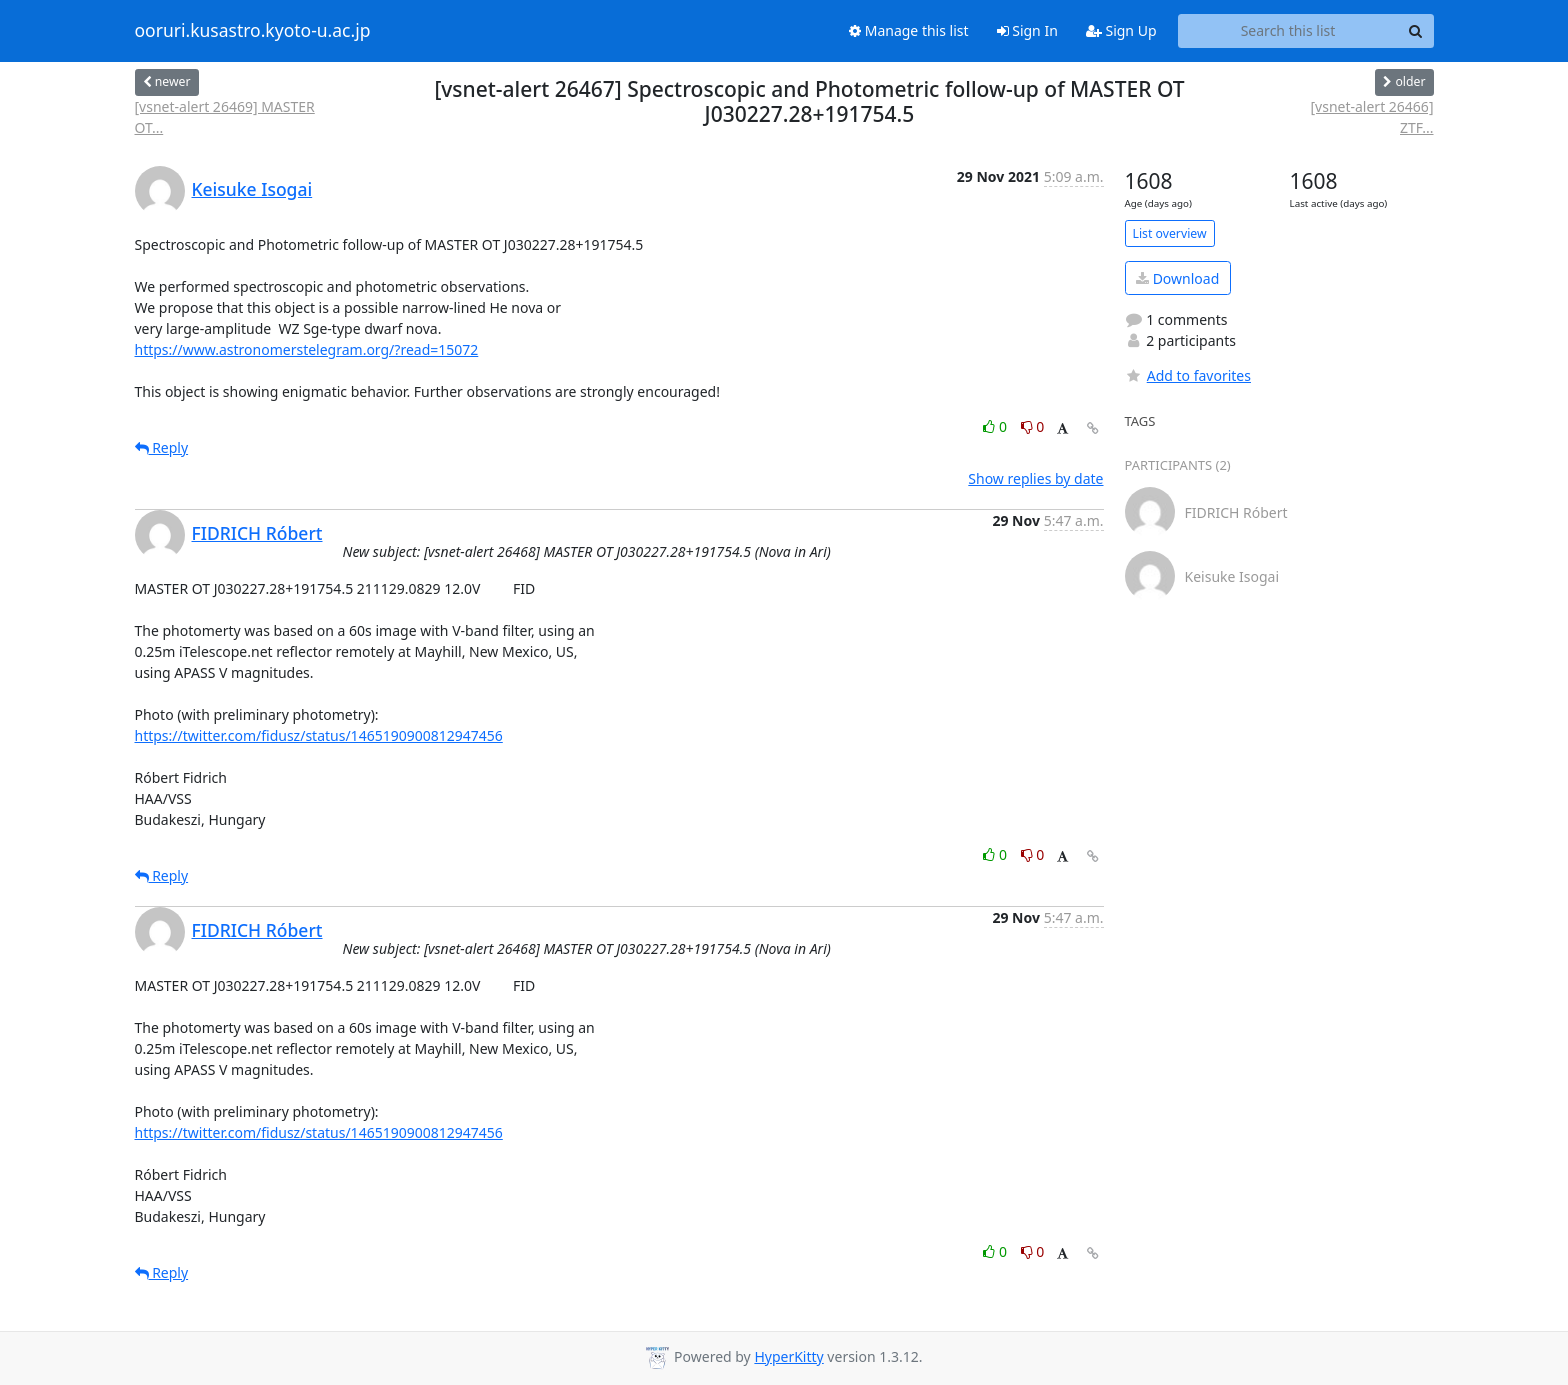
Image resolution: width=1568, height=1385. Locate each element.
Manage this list (909, 30)
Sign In (1027, 30)
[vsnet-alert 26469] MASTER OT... (225, 117)
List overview (1170, 233)
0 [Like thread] (996, 426)
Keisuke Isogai (252, 189)
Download (1177, 278)
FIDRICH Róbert (257, 533)
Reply (162, 447)
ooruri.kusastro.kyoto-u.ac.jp (253, 31)
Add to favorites (1188, 375)
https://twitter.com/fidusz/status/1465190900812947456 (319, 735)
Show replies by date (1035, 478)
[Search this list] (1288, 31)
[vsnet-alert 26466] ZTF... (1371, 117)
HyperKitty (788, 1356)
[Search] (1416, 31)
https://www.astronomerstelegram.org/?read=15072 (307, 349)
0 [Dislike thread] (1033, 426)
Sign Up (1121, 30)
